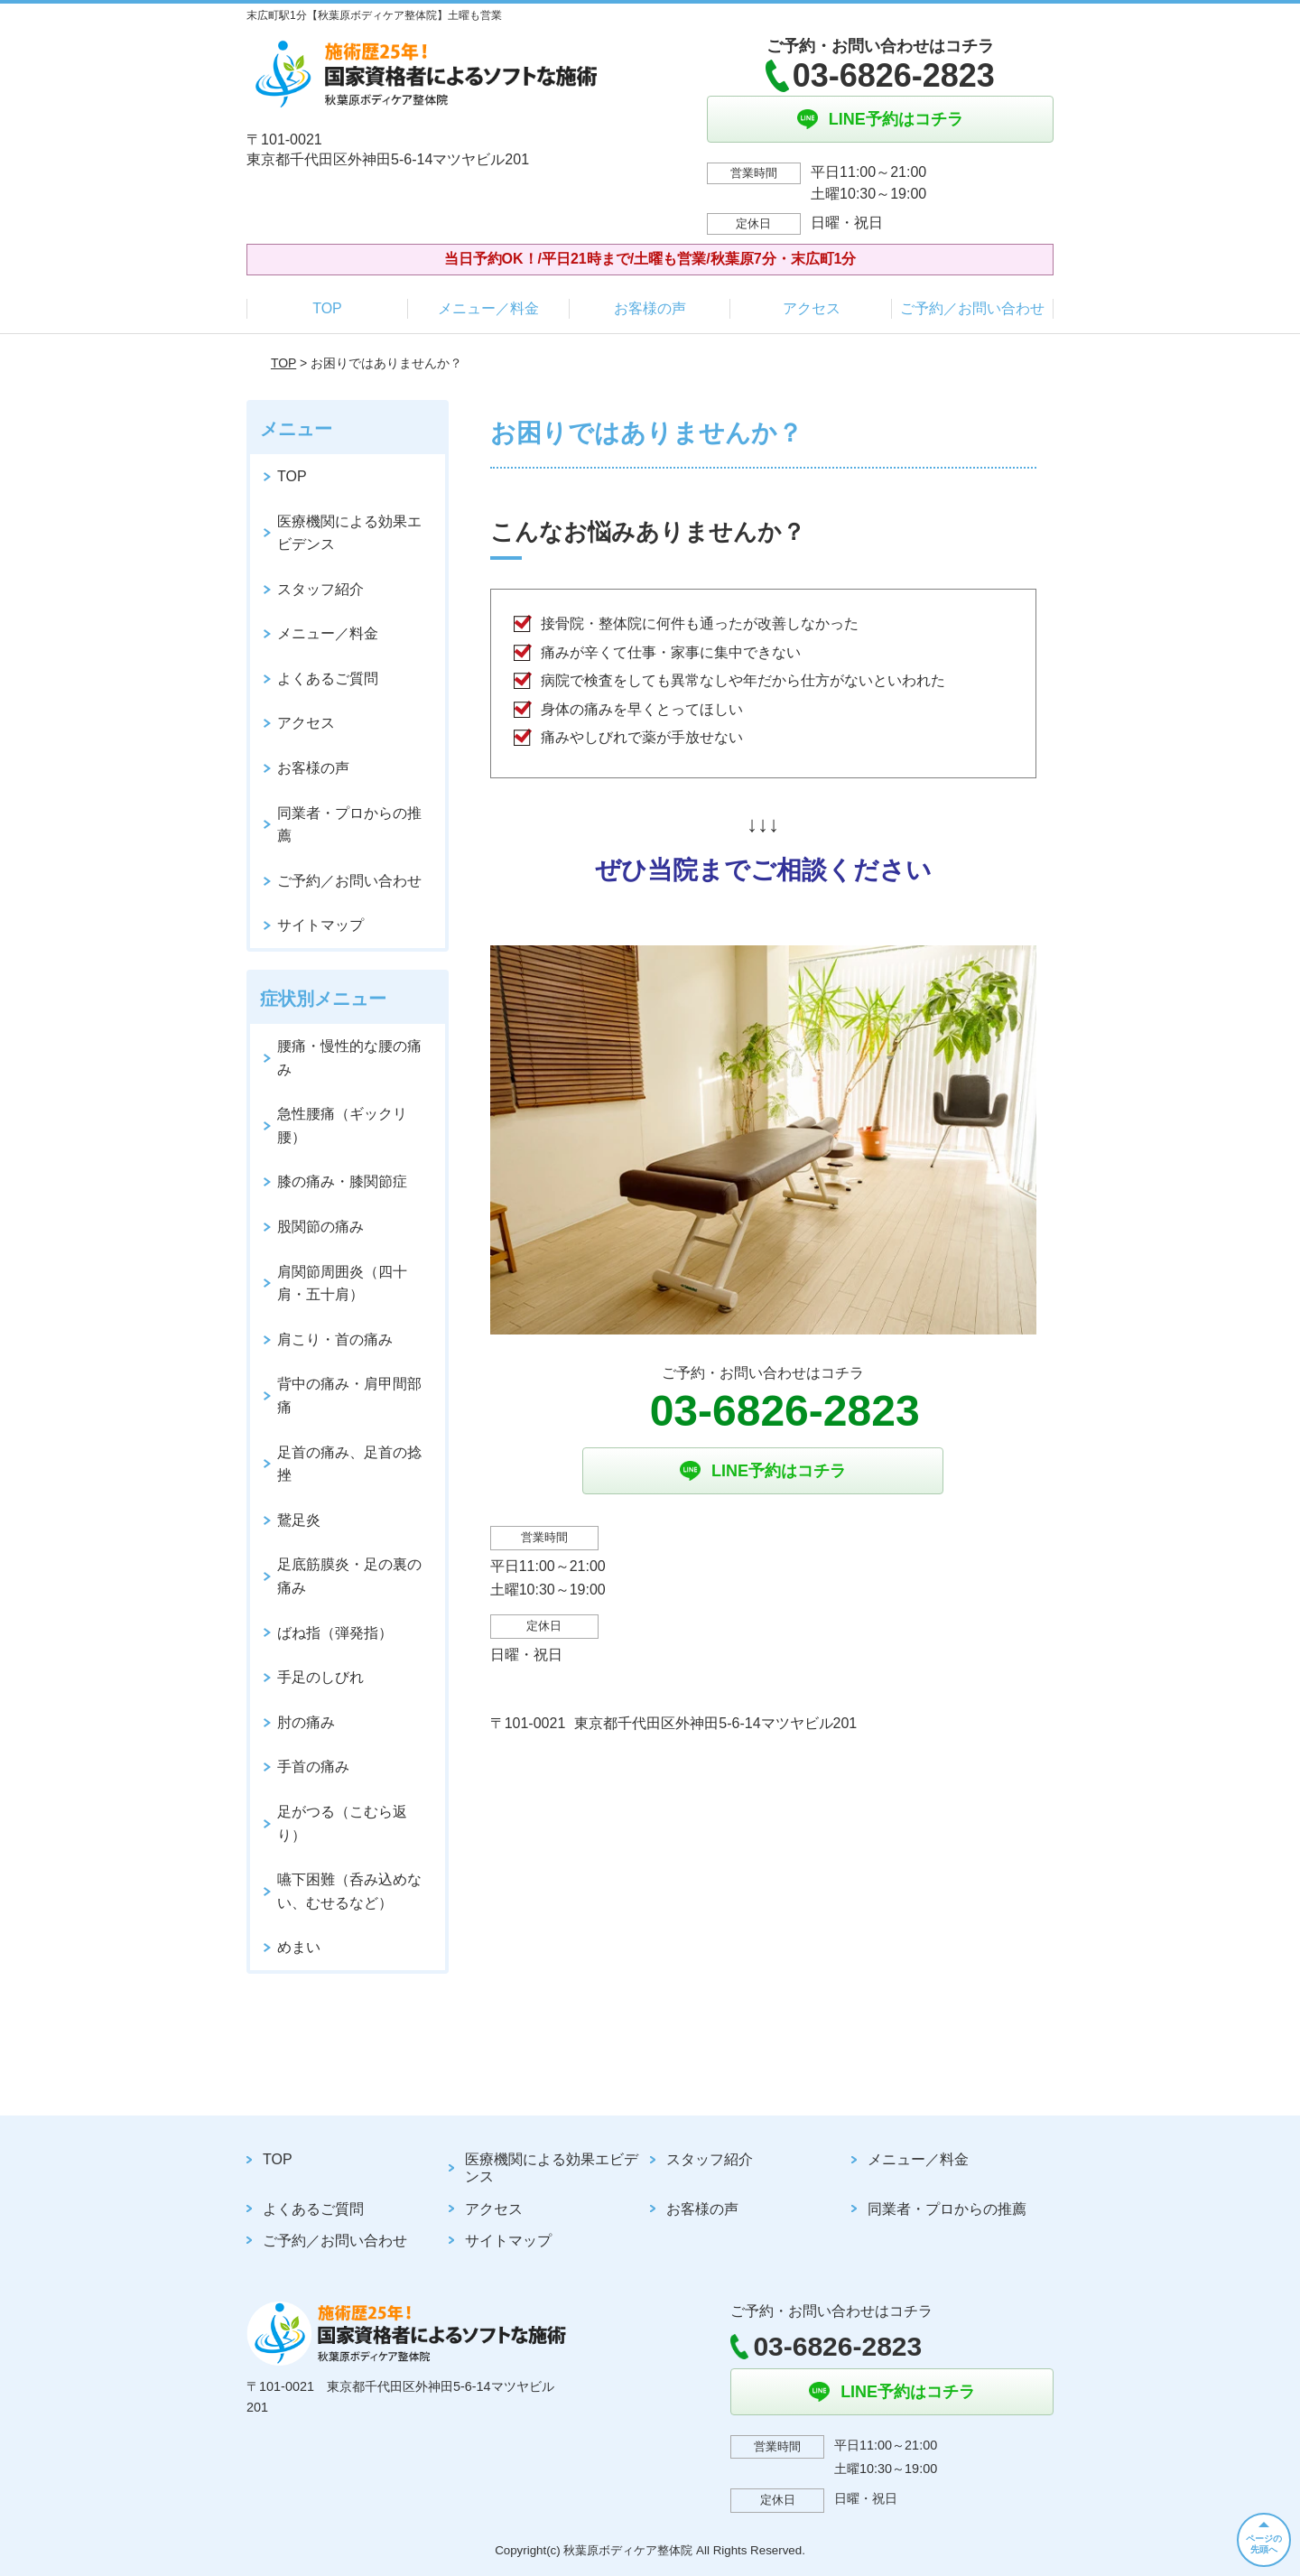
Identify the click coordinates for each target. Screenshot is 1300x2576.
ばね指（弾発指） (335, 1633)
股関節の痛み (320, 1226)
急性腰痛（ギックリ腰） (342, 1125)
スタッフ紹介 (320, 589)
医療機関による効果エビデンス (349, 533)
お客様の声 (650, 308)
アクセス (811, 308)
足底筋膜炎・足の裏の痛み (349, 1576)
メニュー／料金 (488, 308)
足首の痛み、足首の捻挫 (349, 1464)
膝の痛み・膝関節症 (342, 1181)
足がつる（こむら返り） (342, 1823)
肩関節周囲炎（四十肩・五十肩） (342, 1283)
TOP (327, 308)
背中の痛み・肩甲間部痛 (349, 1395)
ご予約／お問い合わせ (972, 308)
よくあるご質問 (327, 678)
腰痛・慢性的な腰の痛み (349, 1057)
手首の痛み (313, 1766)
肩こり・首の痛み (335, 1339)
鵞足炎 (298, 1520)
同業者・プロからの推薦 (349, 824)
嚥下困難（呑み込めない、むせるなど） (349, 1891)
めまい (298, 1947)
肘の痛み (306, 1722)
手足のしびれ (320, 1677)
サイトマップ (320, 925)
